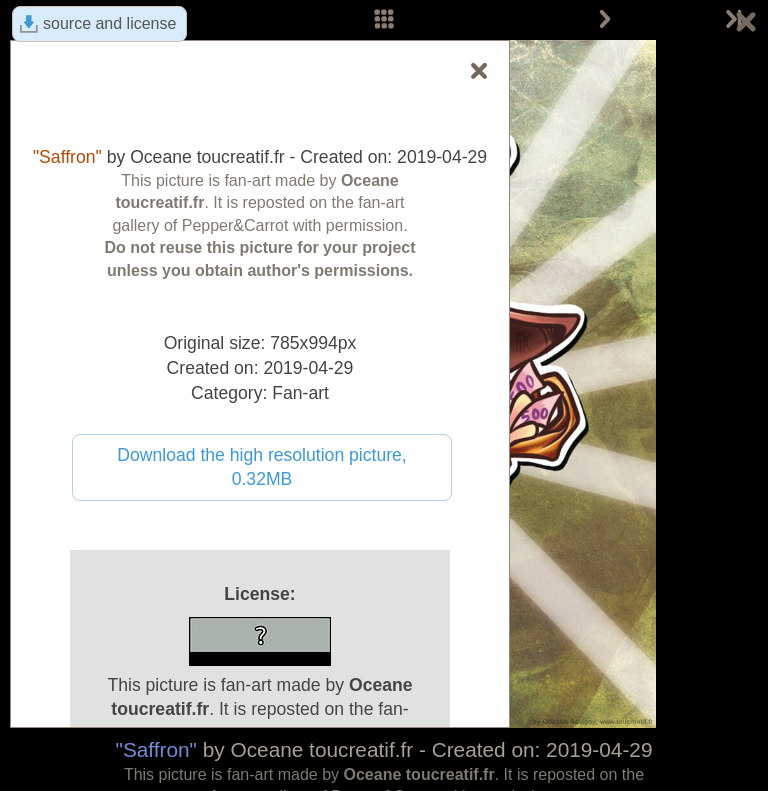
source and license (109, 23)
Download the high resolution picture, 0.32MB (262, 467)
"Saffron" (156, 749)
